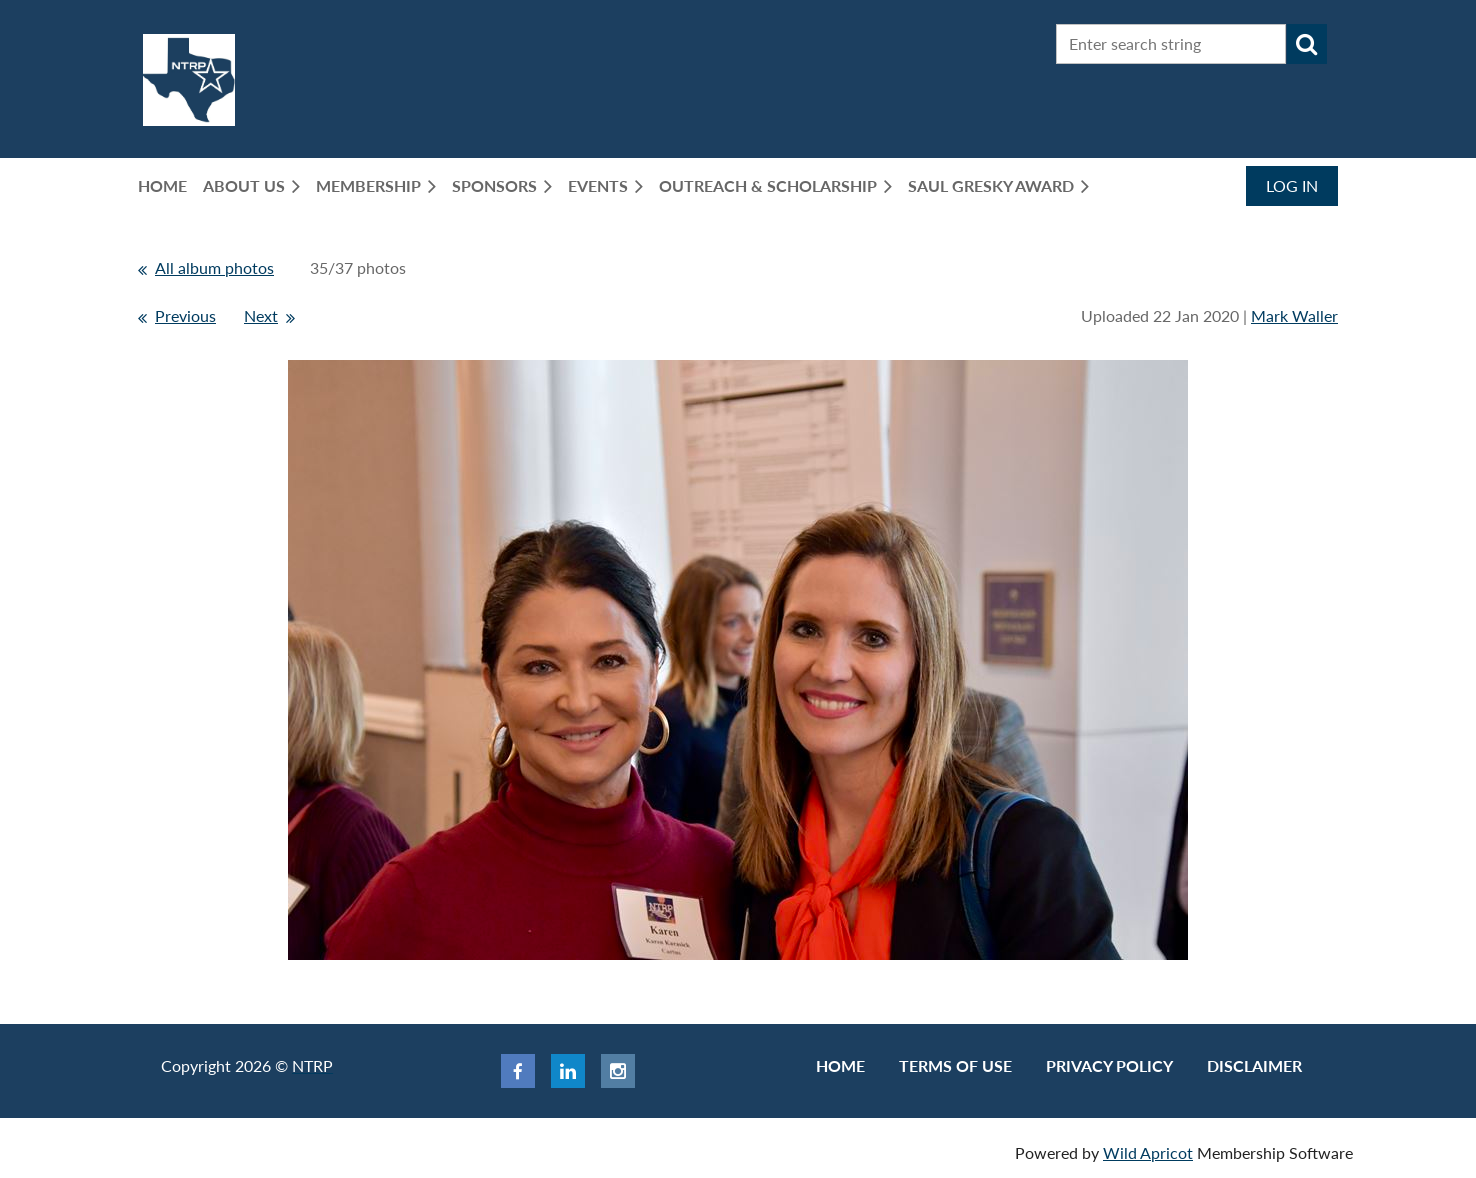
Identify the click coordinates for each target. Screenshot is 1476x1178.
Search (1307, 44)
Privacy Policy (1109, 1065)
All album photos (214, 267)
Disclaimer (1254, 1065)
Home (840, 1065)
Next (261, 315)
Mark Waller (1294, 315)
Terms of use (955, 1065)
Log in (1292, 185)
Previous (185, 315)
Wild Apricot (1148, 1152)
